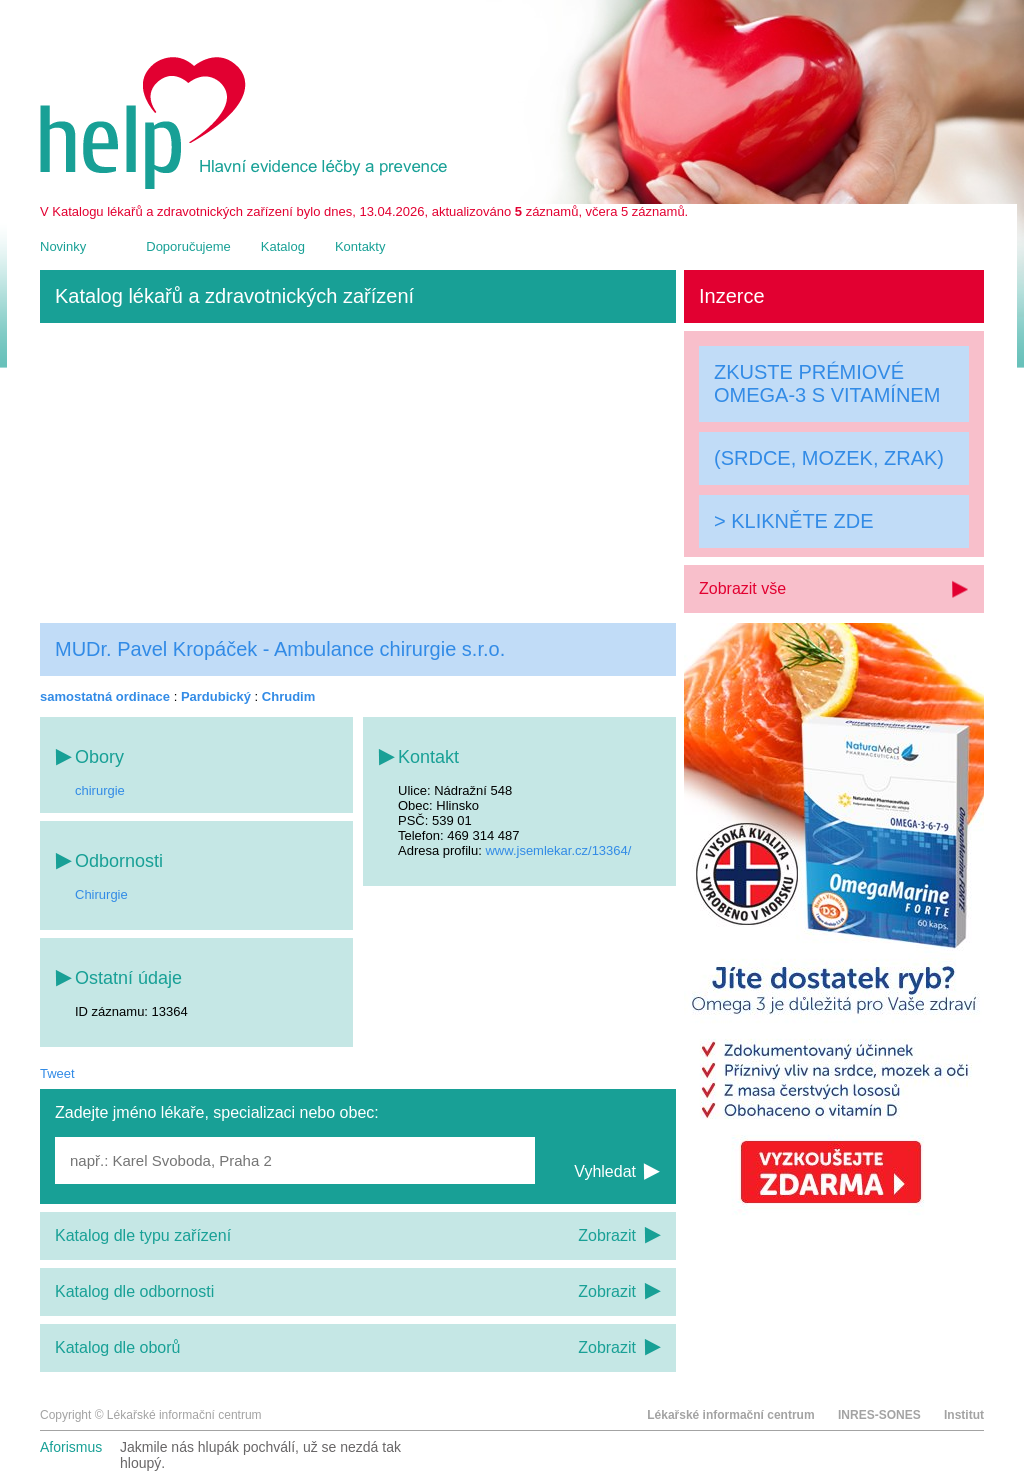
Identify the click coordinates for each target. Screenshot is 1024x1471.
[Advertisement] (358, 473)
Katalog (283, 246)
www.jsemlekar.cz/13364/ (558, 850)
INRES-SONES (879, 1415)
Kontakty (360, 246)
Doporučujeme (188, 246)
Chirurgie (101, 894)
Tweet (57, 1073)
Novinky (63, 246)
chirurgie (100, 790)
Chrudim (288, 696)
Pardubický (216, 696)
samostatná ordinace (105, 696)
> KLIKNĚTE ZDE (794, 521)
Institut (964, 1415)
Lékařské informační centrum (730, 1415)
